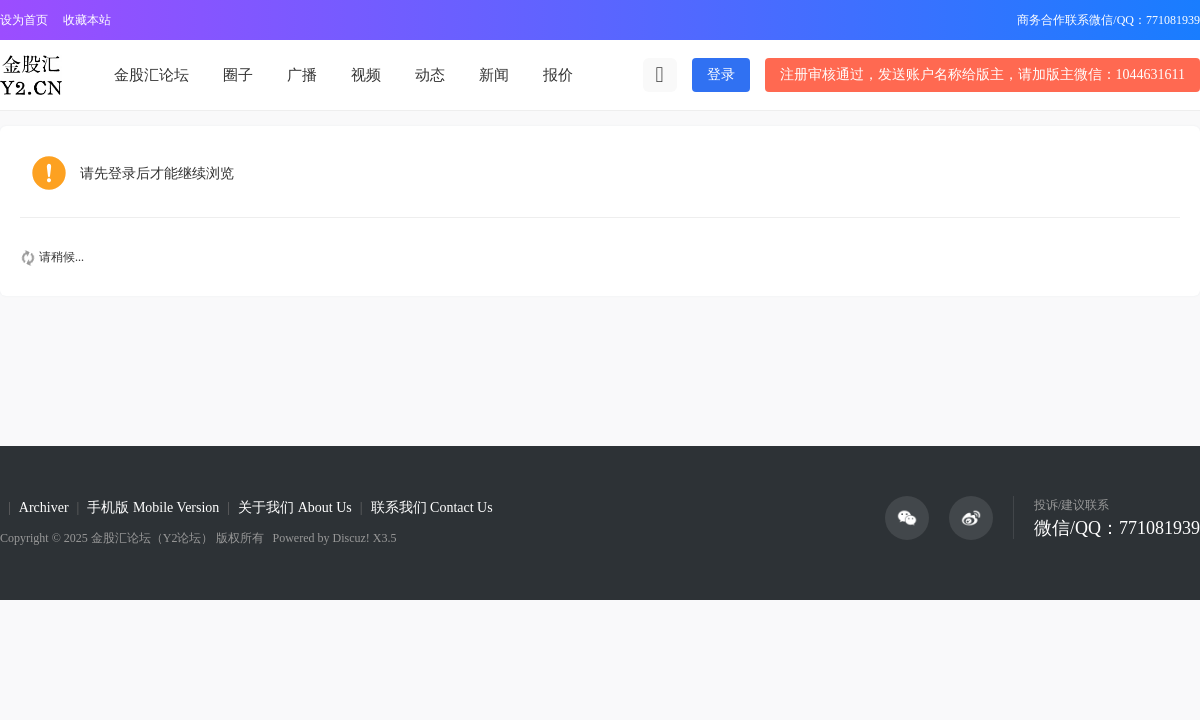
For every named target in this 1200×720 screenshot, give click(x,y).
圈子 (238, 75)
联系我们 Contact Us (432, 507)
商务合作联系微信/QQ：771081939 (1108, 20)
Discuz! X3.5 (362, 538)
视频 (366, 75)
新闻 (494, 75)
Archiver (44, 507)
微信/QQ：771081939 (1117, 528)
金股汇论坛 (151, 75)
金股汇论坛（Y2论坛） (152, 538)
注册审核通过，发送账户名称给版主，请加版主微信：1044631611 (982, 74)
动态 (430, 75)
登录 (721, 74)
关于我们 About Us (295, 507)
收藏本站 (87, 20)
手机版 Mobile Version (153, 507)
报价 (558, 75)
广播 (302, 75)
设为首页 (24, 20)
